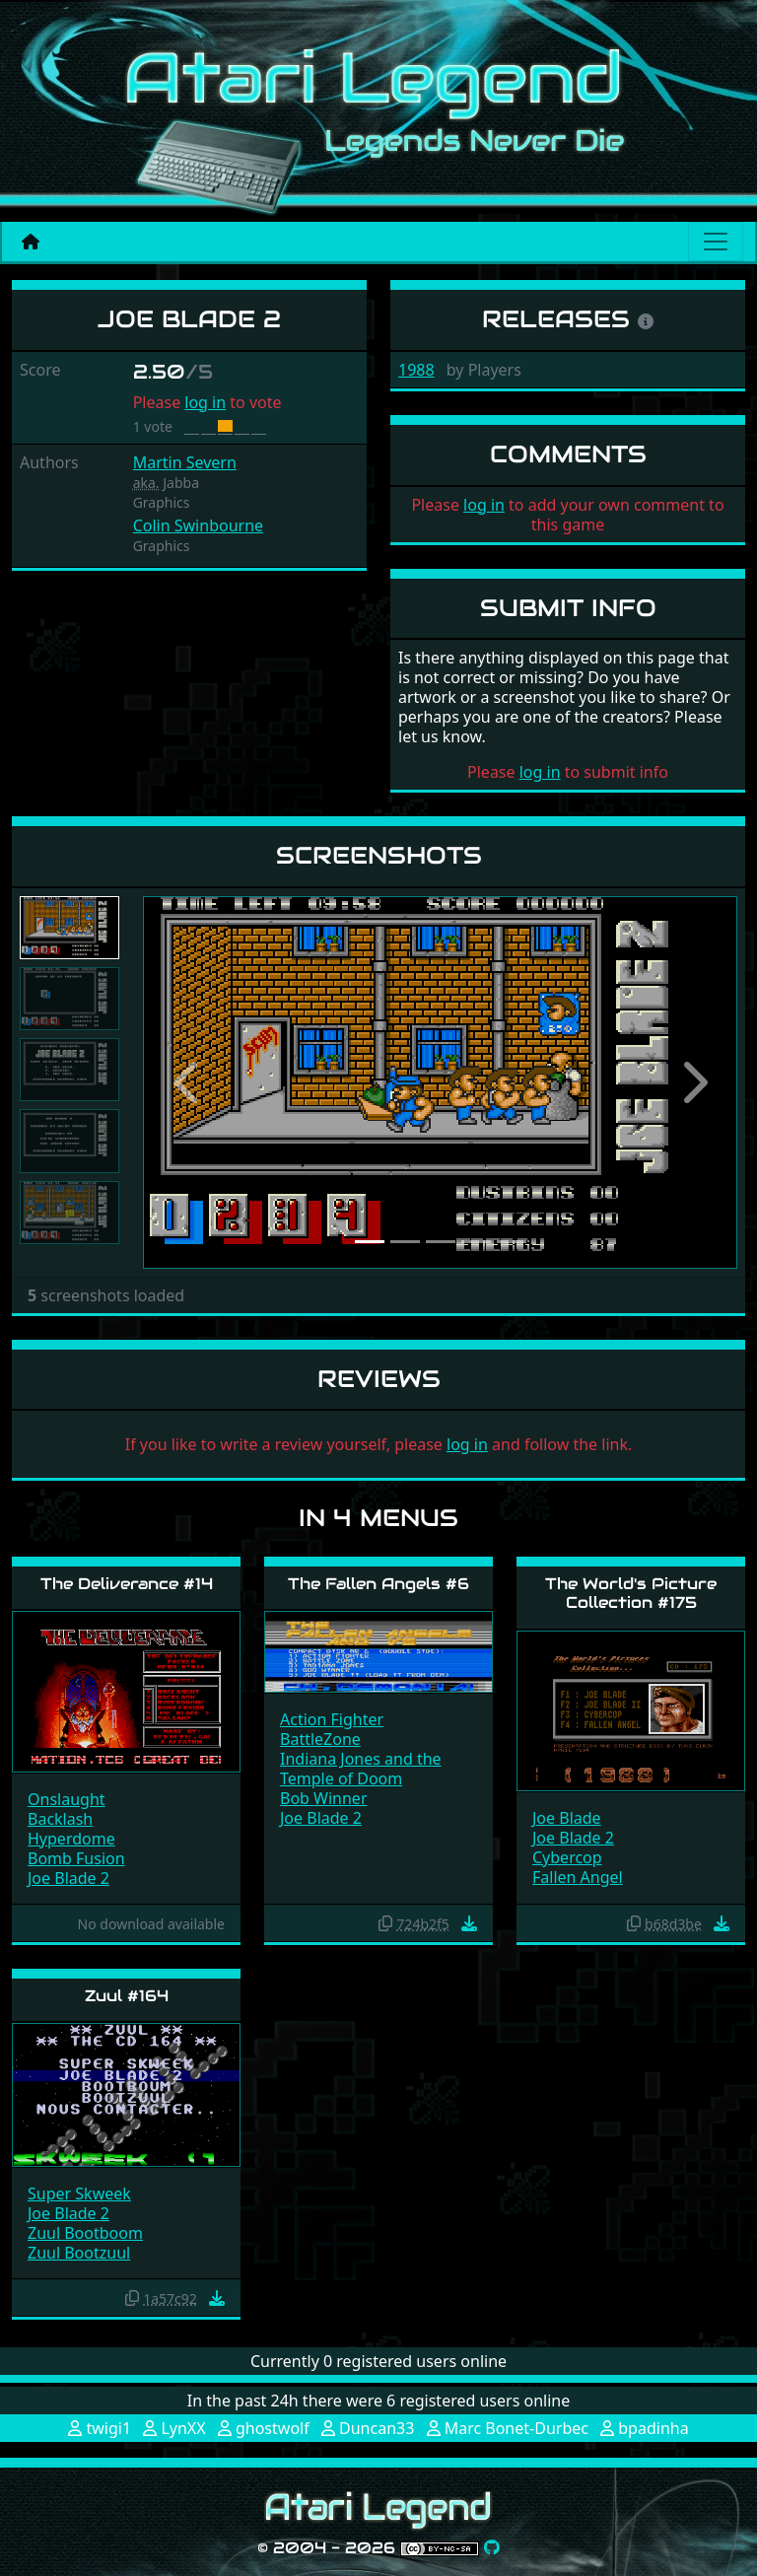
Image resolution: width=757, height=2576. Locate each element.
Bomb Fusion (76, 1858)
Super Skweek (79, 2193)
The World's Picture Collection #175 (631, 1593)
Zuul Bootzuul (79, 2252)
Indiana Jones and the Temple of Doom (361, 1768)
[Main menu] (715, 241)
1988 (416, 370)
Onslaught (66, 1799)
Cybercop (567, 1857)
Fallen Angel (577, 1877)
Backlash (60, 1819)
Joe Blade (566, 1818)
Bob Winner (324, 1798)
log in (205, 402)
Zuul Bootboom (85, 2233)
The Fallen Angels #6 (378, 1583)
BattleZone (320, 1739)
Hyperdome (71, 1838)
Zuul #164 (127, 1995)
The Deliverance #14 (126, 1583)
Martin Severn (185, 462)
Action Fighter (331, 1719)
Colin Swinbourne (198, 525)
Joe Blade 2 (68, 1878)
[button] (187, 1082)
